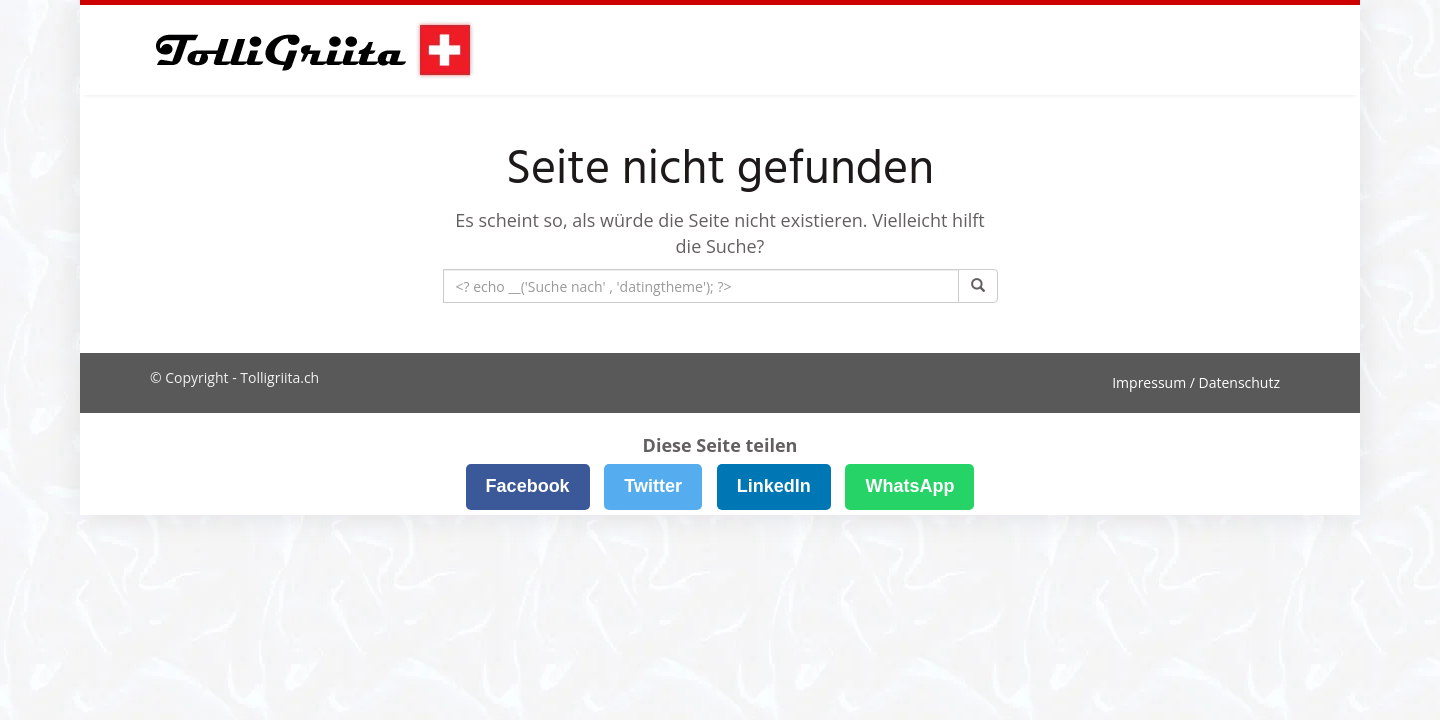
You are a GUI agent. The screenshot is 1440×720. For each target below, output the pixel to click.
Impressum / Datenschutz (1196, 382)
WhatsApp (909, 486)
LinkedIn (774, 486)
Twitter (653, 486)
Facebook (528, 486)
